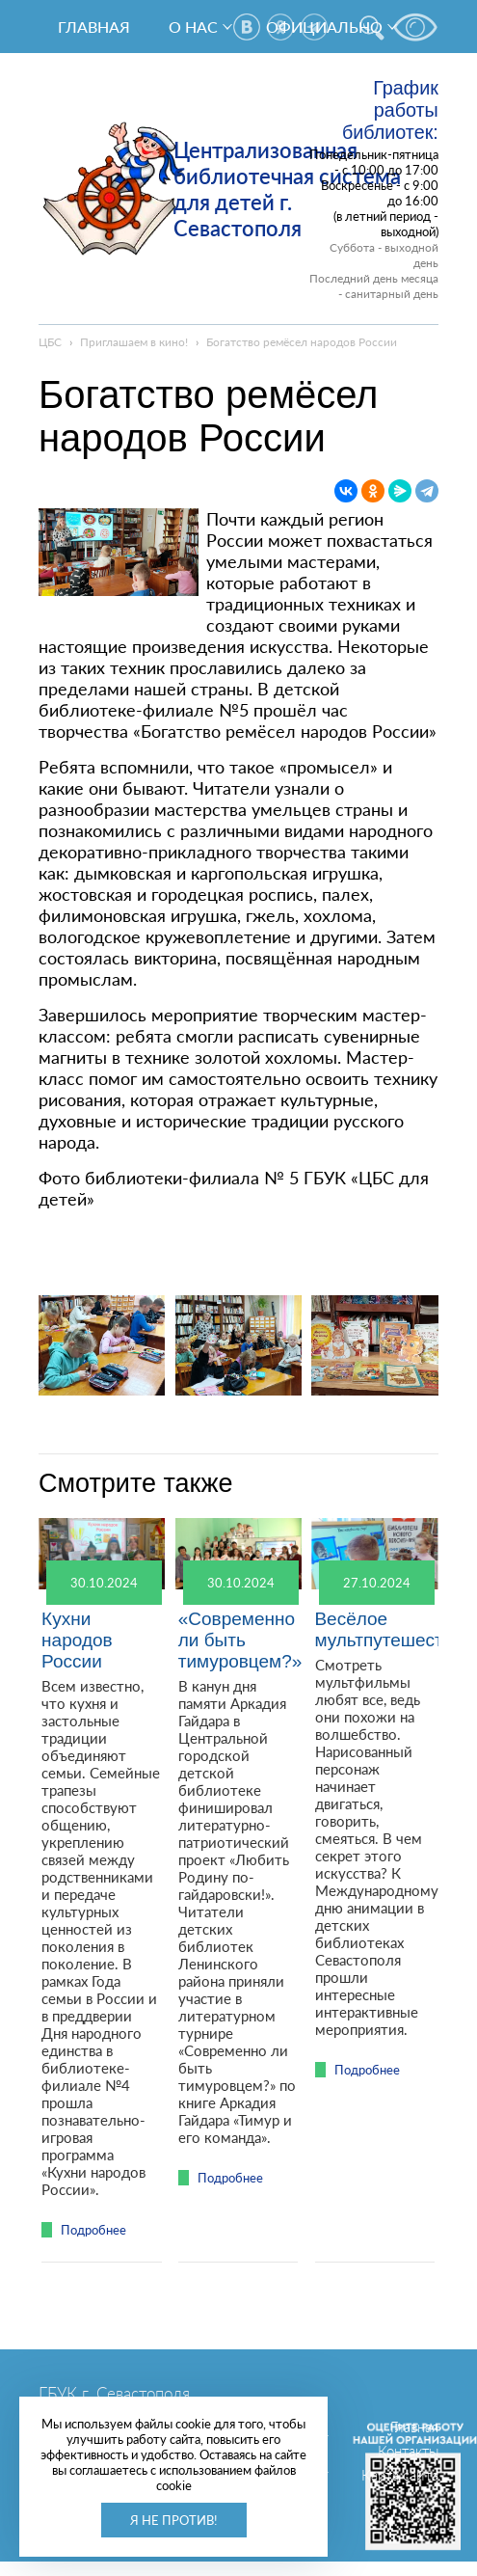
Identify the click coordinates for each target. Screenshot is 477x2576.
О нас (193, 26)
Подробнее (93, 2229)
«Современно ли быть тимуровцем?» (240, 1640)
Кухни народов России (77, 1640)
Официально (324, 26)
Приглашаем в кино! (134, 342)
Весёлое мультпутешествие (393, 1629)
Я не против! (174, 2520)
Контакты (408, 2450)
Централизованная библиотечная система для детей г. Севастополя (287, 189)
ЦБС (50, 342)
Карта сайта (399, 2474)
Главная (94, 26)
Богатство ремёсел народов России (301, 342)
